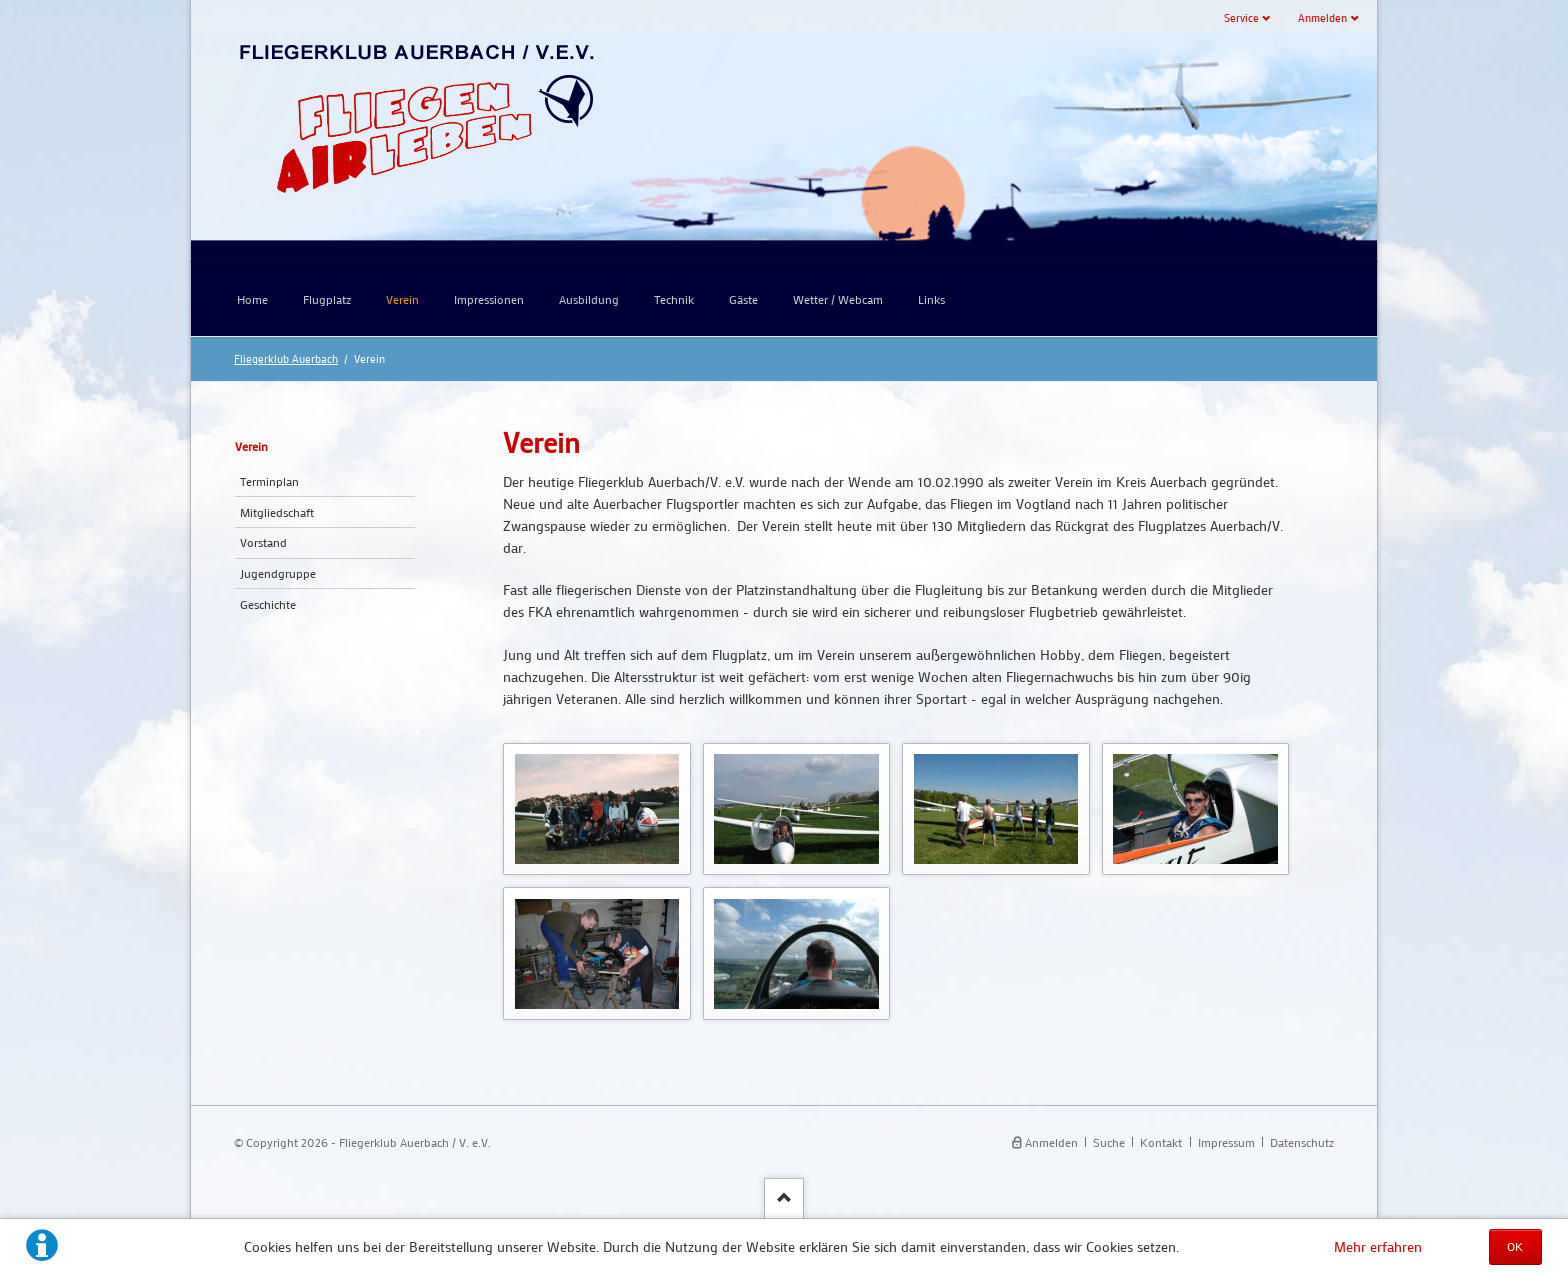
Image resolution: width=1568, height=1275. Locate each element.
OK (1515, 1246)
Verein (251, 446)
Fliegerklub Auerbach (286, 358)
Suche (1109, 1142)
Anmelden (1322, 17)
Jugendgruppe (278, 573)
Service (1241, 17)
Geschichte (268, 604)
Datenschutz (1302, 1142)
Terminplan (269, 481)
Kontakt (1161, 1142)
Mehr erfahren (1378, 1246)
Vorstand (263, 542)
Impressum (1226, 1142)
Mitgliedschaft (277, 512)
